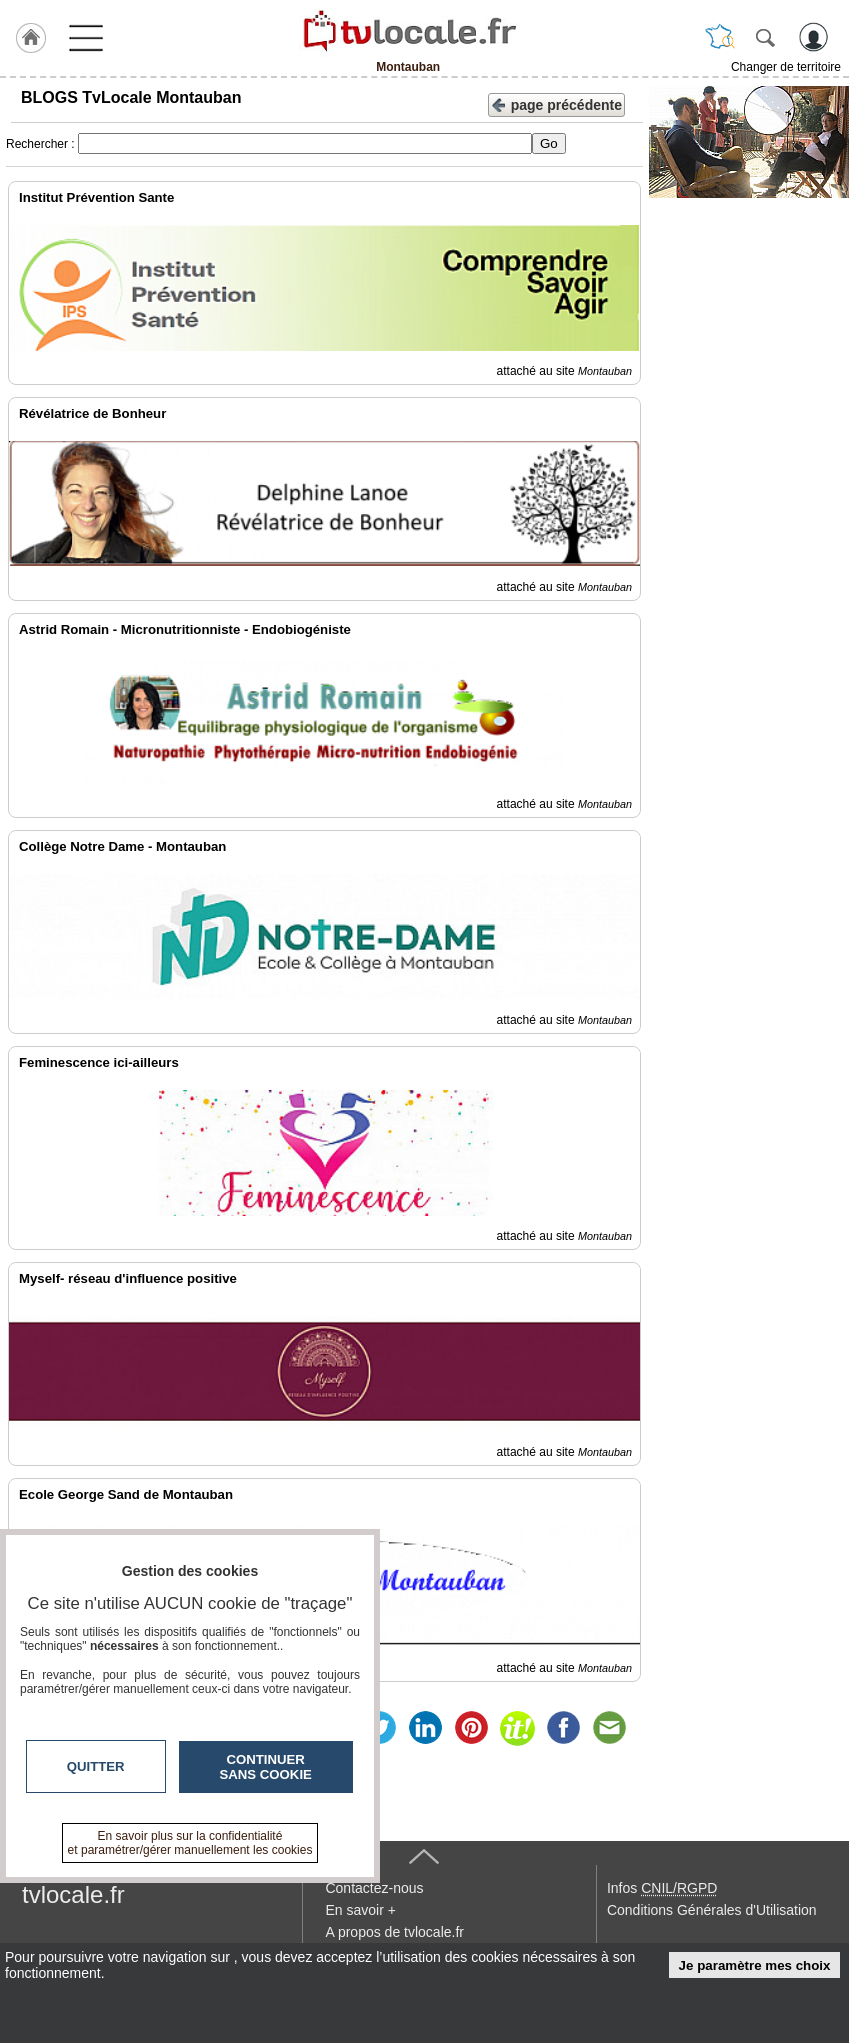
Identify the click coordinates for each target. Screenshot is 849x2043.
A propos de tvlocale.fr (394, 1932)
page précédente (556, 103)
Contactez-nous (374, 1888)
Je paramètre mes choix (755, 1965)
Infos (662, 1888)
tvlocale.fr (73, 1894)
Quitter (96, 1766)
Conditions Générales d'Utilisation (712, 1910)
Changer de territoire (786, 67)
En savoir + (360, 1910)
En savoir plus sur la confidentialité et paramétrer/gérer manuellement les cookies (190, 1843)
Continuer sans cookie (266, 1767)
